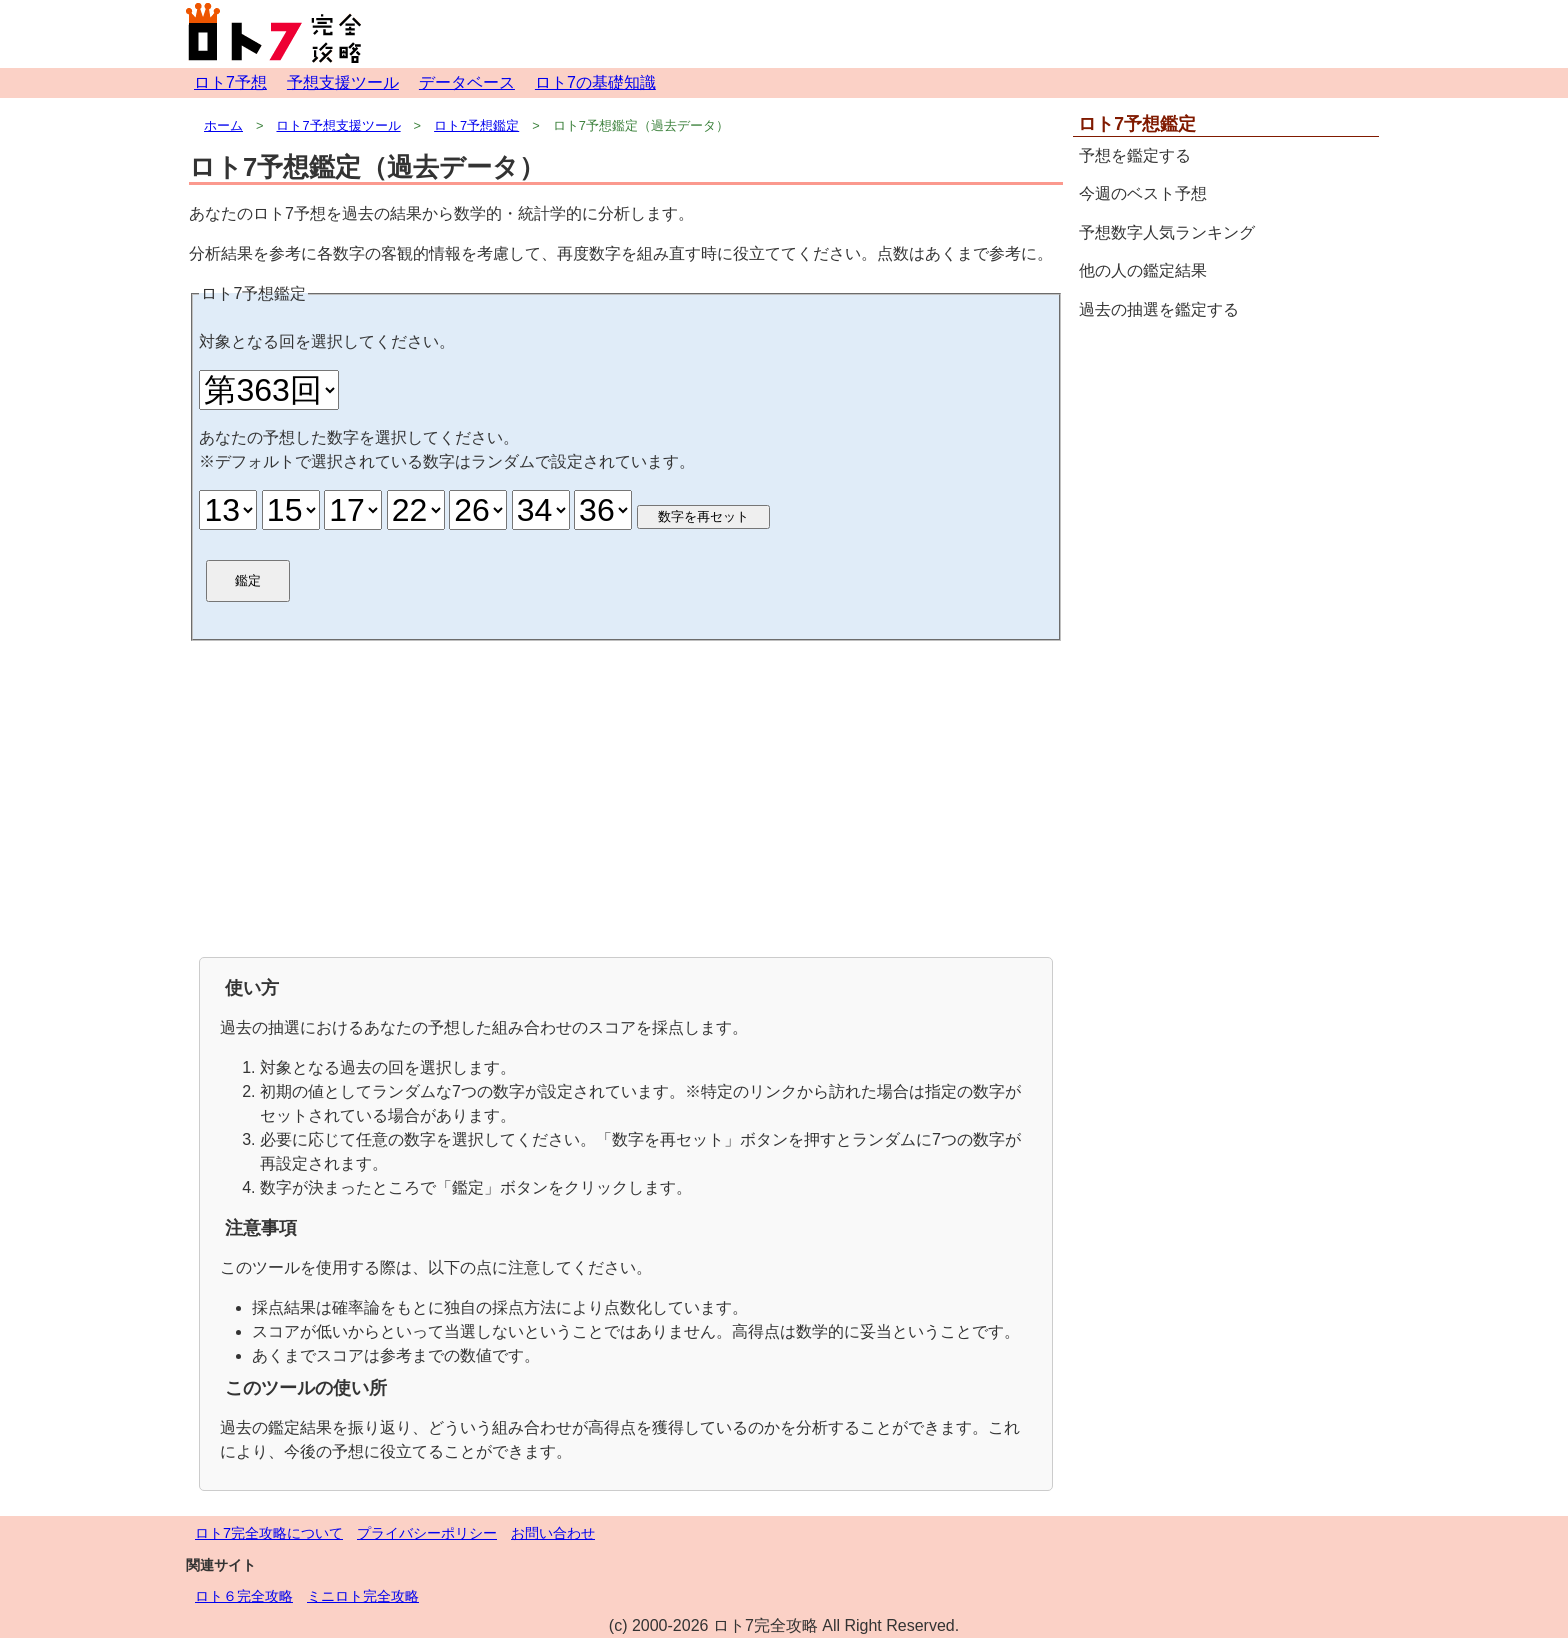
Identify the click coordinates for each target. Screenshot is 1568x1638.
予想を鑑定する (1135, 155)
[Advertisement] (626, 797)
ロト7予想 (230, 82)
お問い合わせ (553, 1533)
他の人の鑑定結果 (1143, 270)
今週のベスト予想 (1143, 193)
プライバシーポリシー (427, 1533)
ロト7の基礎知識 (595, 82)
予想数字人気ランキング (1167, 232)
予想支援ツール (343, 82)
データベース (467, 82)
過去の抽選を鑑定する (1159, 309)
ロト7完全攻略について (269, 1533)
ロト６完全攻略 (244, 1596)
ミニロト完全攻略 (363, 1596)
